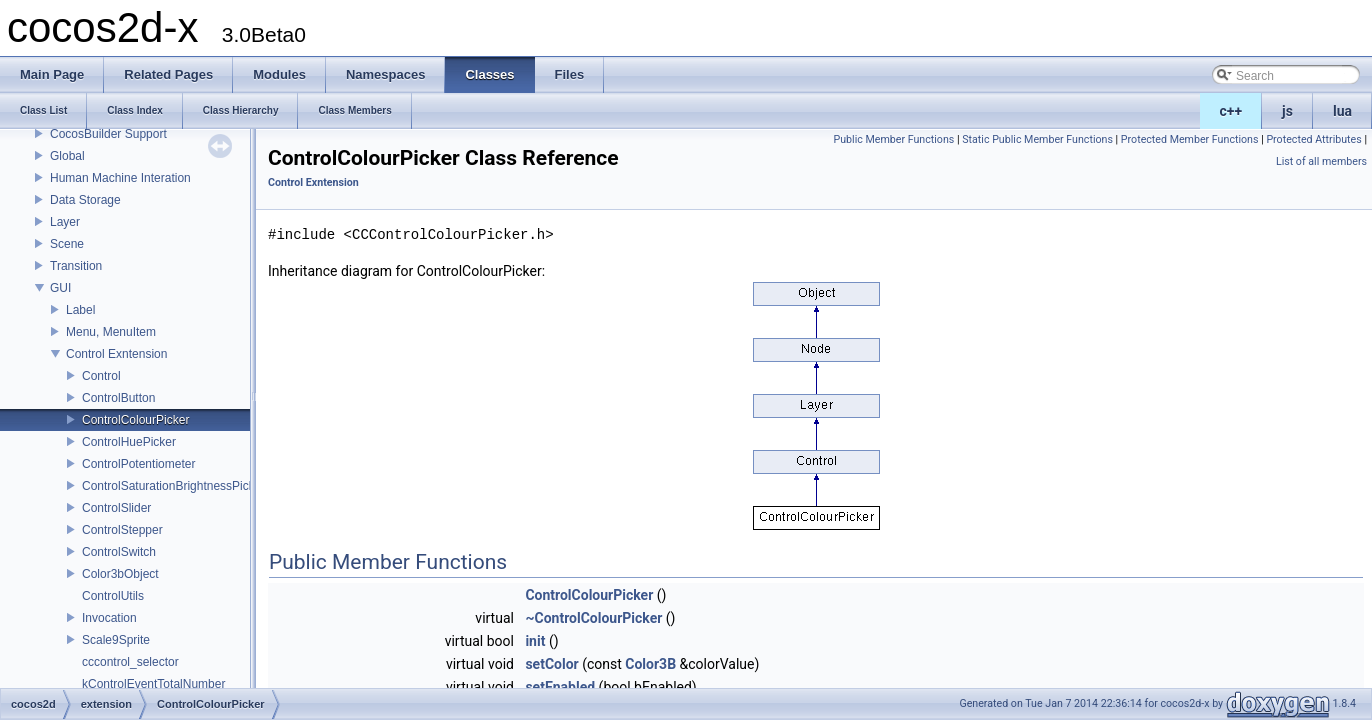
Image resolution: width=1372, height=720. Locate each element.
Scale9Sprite (116, 640)
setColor (551, 664)
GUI (60, 288)
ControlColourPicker (135, 420)
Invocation (109, 618)
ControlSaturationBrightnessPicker (173, 486)
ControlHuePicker (129, 442)
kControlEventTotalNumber (153, 684)
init (535, 641)
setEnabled (560, 687)
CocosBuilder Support (108, 134)
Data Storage (85, 200)
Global (67, 156)
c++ (1231, 111)
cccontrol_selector (130, 662)
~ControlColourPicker (593, 618)
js (1287, 111)
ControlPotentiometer (138, 464)
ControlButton (118, 398)
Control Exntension (116, 354)
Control (101, 376)
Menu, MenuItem (111, 332)
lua (1342, 111)
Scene (67, 244)
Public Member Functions (894, 139)
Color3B (650, 664)
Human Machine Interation (120, 178)
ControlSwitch (119, 552)
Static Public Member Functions (1037, 139)
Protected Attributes (1313, 139)
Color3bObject (120, 574)
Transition (76, 266)
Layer (65, 222)
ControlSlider (116, 508)
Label (80, 310)
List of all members (1321, 161)
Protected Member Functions (1190, 139)
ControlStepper (122, 530)
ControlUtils (113, 596)
